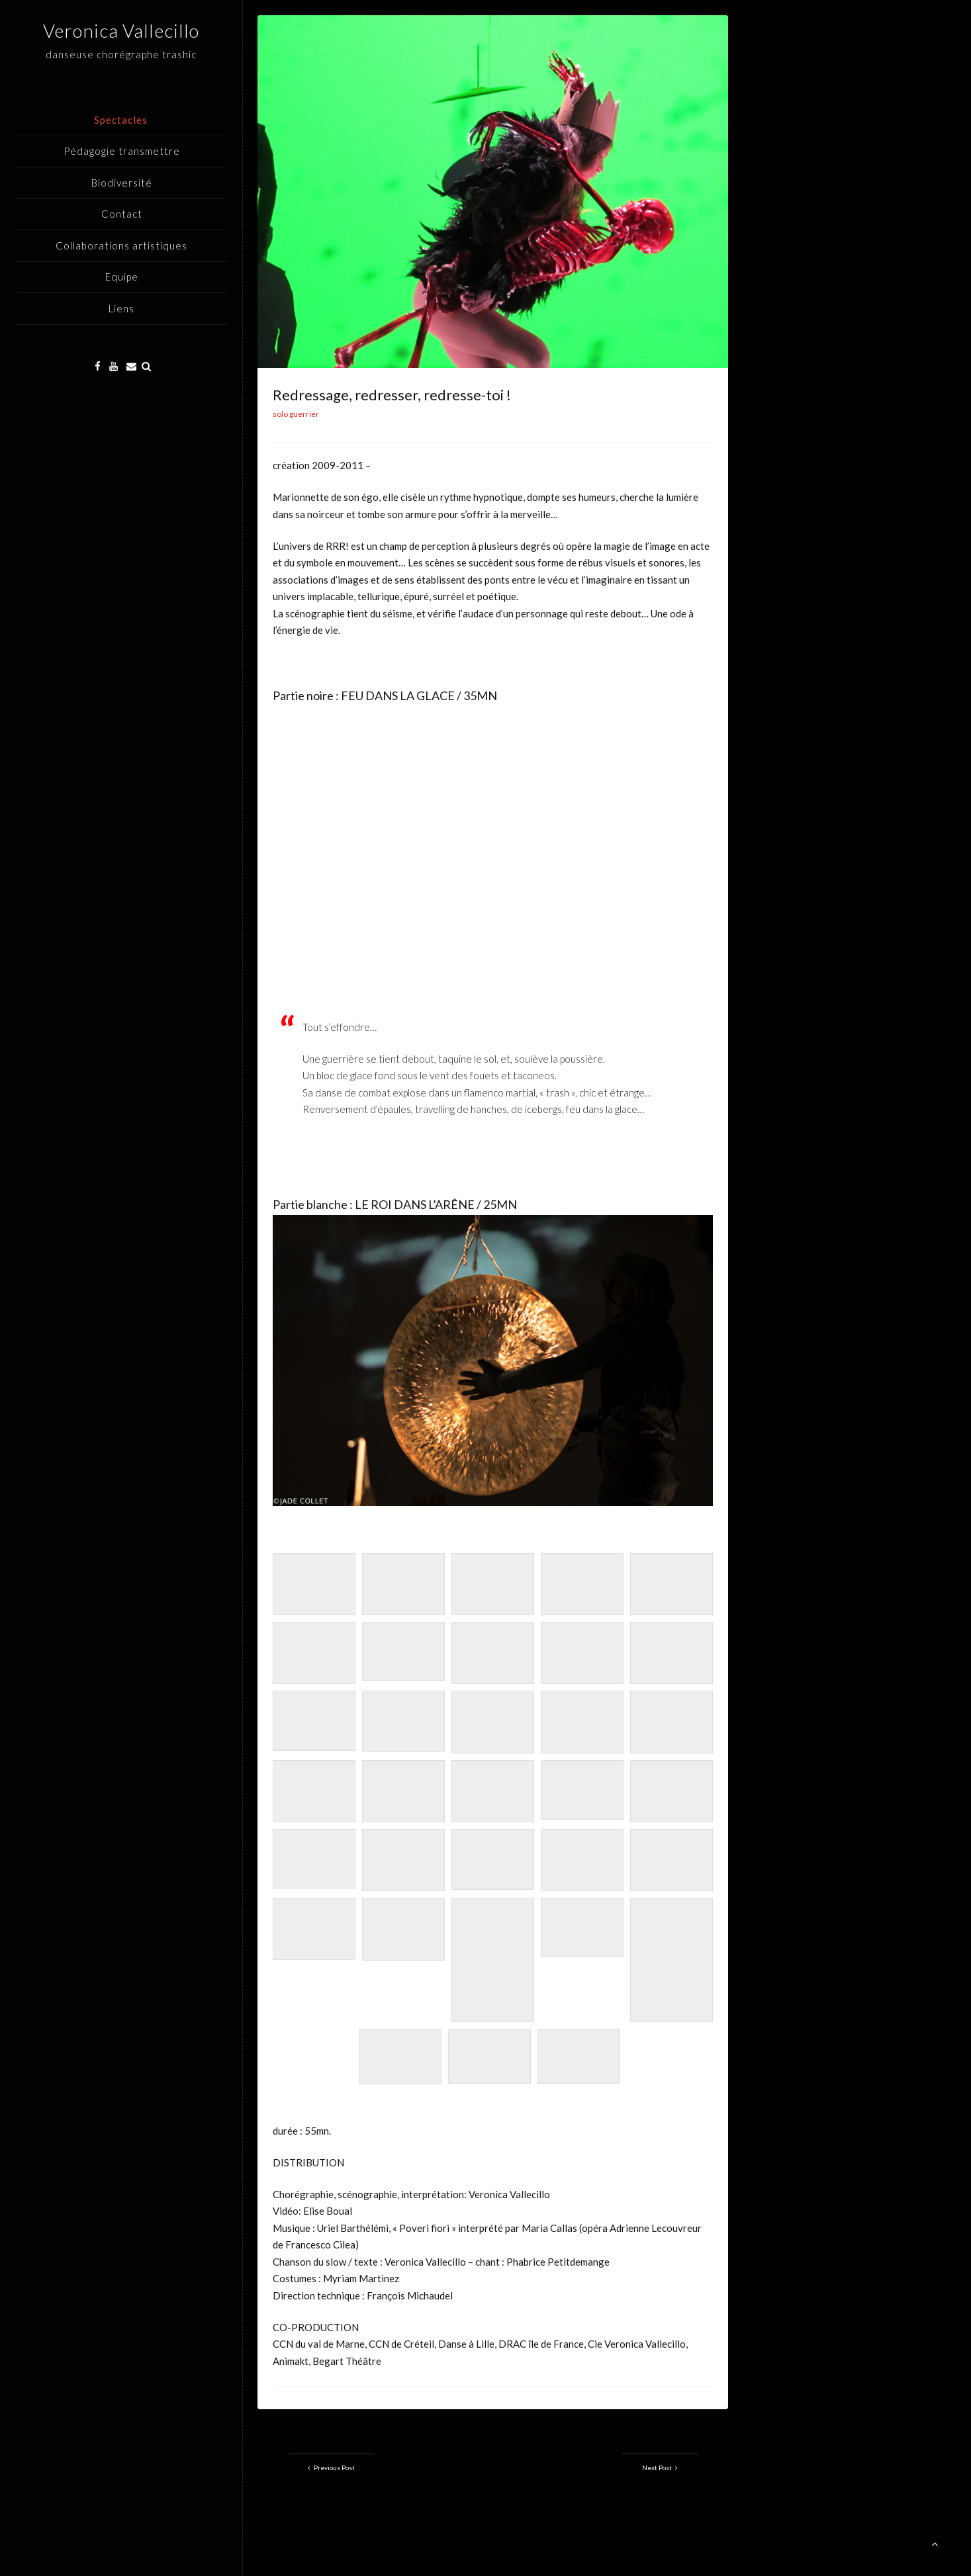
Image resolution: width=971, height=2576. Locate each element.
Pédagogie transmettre (122, 151)
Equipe (121, 277)
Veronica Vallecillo (121, 30)
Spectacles (121, 120)
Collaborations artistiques (121, 245)
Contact (121, 214)
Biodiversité (121, 183)
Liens (121, 308)
